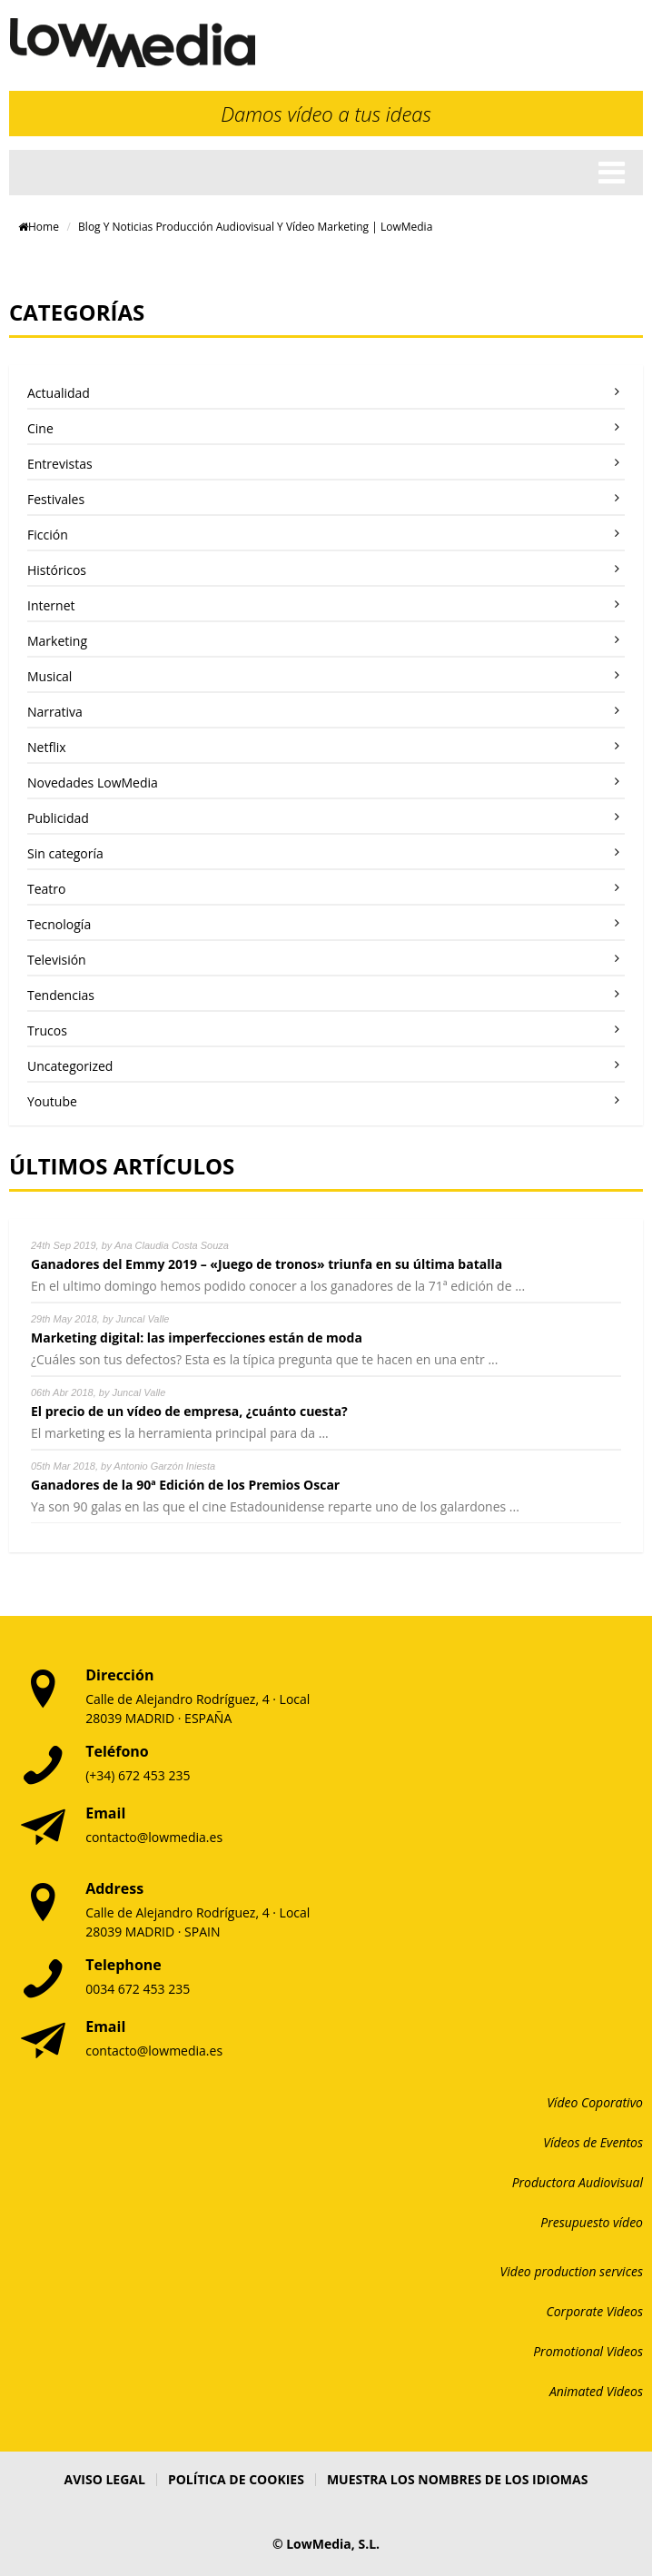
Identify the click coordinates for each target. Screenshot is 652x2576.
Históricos (56, 570)
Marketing (57, 640)
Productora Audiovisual (577, 2182)
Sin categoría (65, 853)
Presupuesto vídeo (591, 2222)
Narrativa (55, 711)
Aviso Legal (104, 2479)
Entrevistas (60, 463)
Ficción (47, 534)
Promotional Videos (588, 2351)
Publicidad (58, 818)
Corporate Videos (595, 2311)
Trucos (47, 1030)
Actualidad (58, 392)
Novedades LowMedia (92, 782)
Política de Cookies (236, 2479)
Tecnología (59, 924)
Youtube (52, 1101)
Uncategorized (70, 1066)
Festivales (55, 499)
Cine (40, 428)
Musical (49, 676)
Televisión (56, 959)
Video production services (571, 2271)
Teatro (46, 888)
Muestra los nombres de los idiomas (457, 2479)
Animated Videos (596, 2391)
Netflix (46, 747)
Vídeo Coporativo (595, 2102)
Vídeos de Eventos (593, 2142)
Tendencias (60, 995)
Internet (51, 605)
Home (38, 226)
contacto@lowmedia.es (153, 1837)
